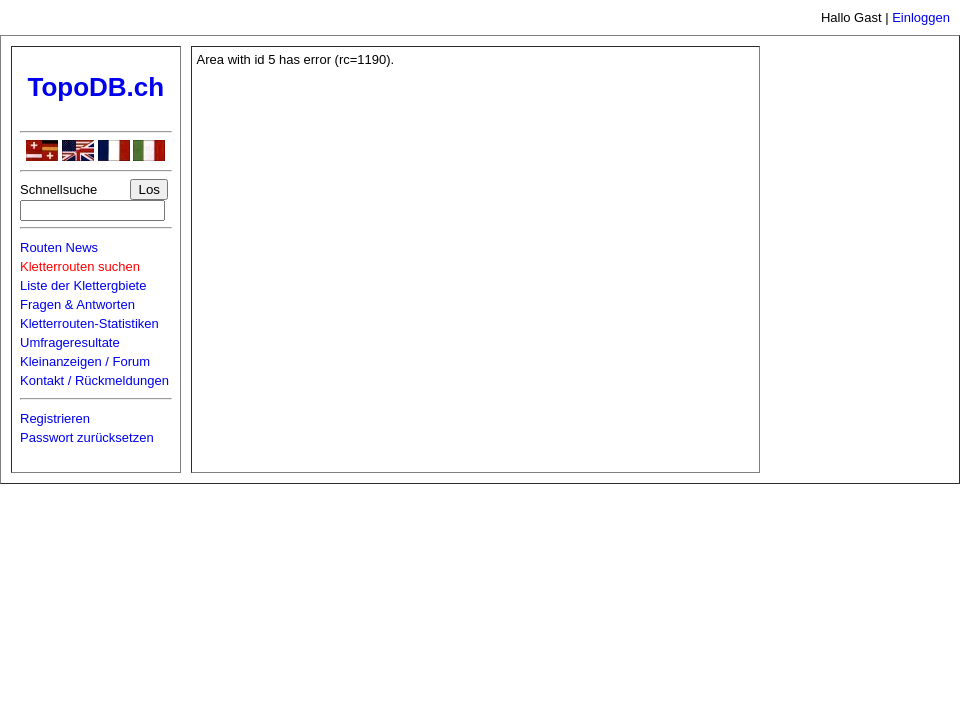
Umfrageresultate (70, 342)
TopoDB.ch (95, 87)
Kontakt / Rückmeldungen (94, 380)
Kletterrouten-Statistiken (89, 323)
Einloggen (921, 17)
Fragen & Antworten (77, 304)
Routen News (59, 247)
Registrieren (55, 418)
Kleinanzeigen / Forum (85, 361)
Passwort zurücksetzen (87, 437)
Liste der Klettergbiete (83, 285)
